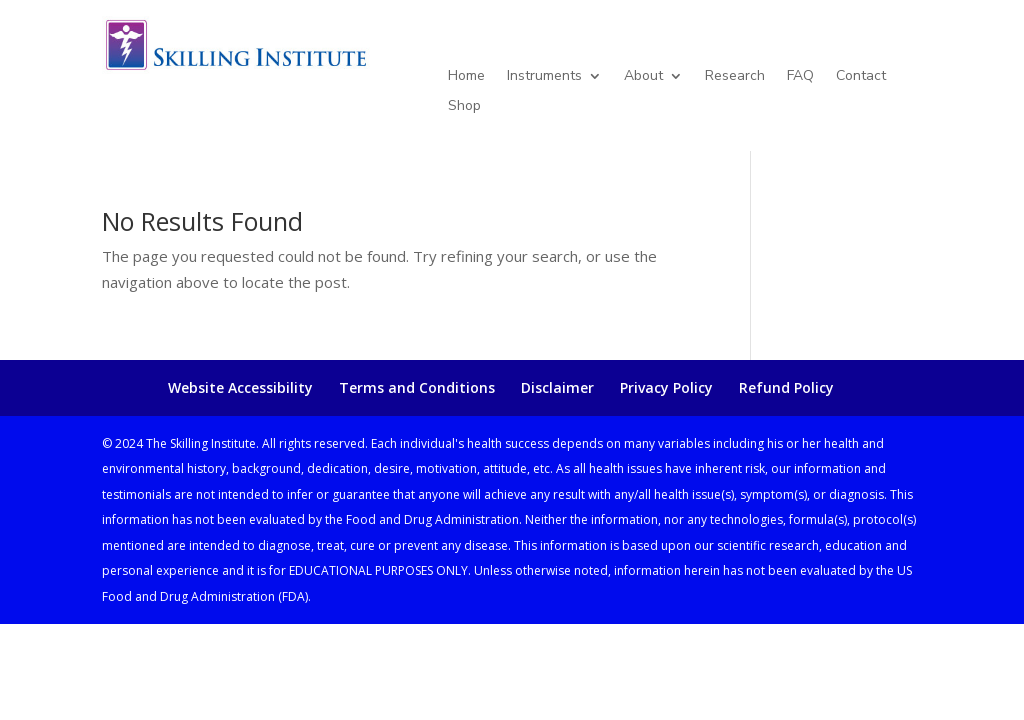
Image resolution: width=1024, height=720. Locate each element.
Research (735, 77)
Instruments (544, 77)
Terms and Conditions (417, 387)
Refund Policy (786, 387)
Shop (464, 107)
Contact (861, 77)
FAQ (800, 77)
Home (466, 77)
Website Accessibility (240, 387)
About (643, 77)
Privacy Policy (666, 387)
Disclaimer (557, 387)
